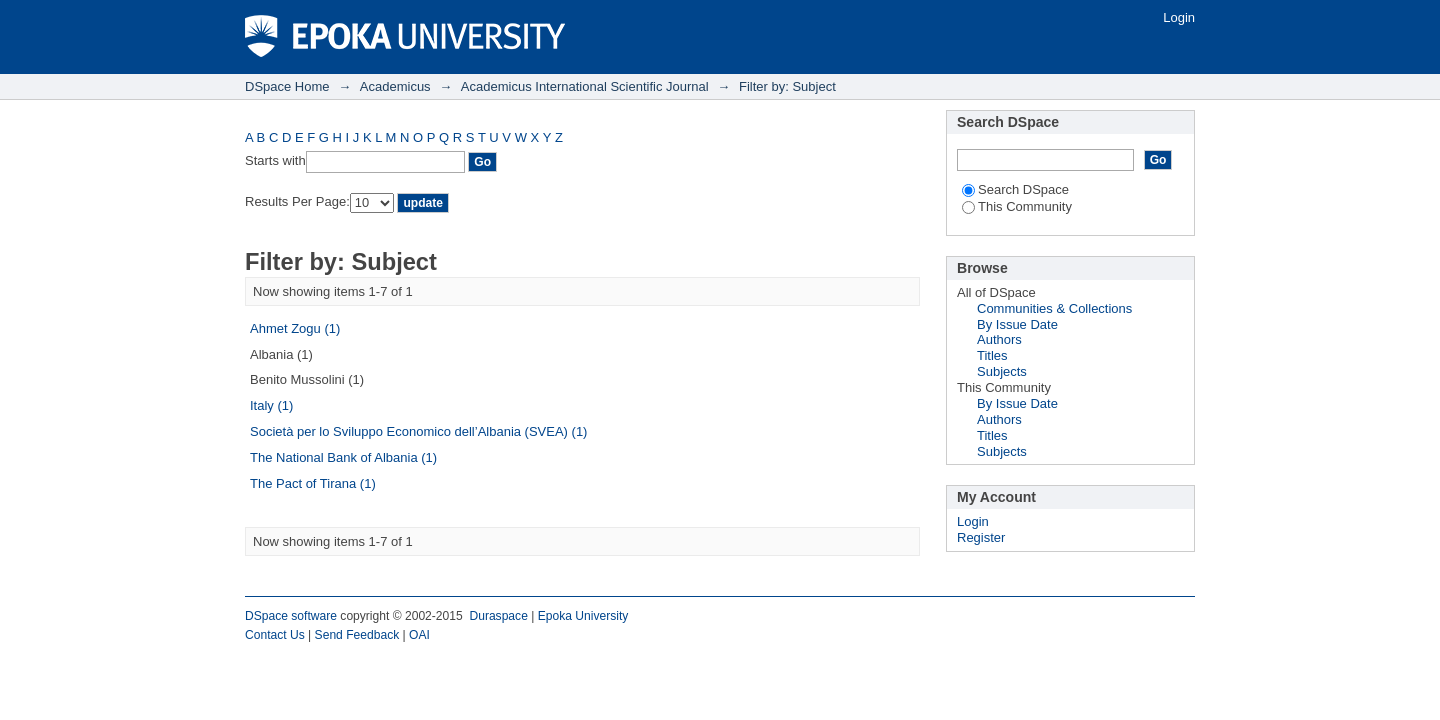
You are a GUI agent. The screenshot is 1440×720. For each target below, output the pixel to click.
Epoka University (583, 616)
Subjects (1002, 371)
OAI (419, 635)
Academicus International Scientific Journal (585, 86)
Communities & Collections (1054, 308)
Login (1179, 17)
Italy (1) (271, 405)
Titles (992, 355)
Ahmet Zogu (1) (295, 328)
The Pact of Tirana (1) (313, 483)
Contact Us (275, 635)
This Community (1017, 206)
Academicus (395, 86)
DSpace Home (287, 86)
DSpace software (291, 616)
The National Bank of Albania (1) (343, 457)
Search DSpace (1015, 189)
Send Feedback (357, 635)
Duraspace (498, 616)
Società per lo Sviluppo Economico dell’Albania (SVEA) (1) (418, 431)
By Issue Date (1017, 324)
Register (981, 537)
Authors (999, 339)
